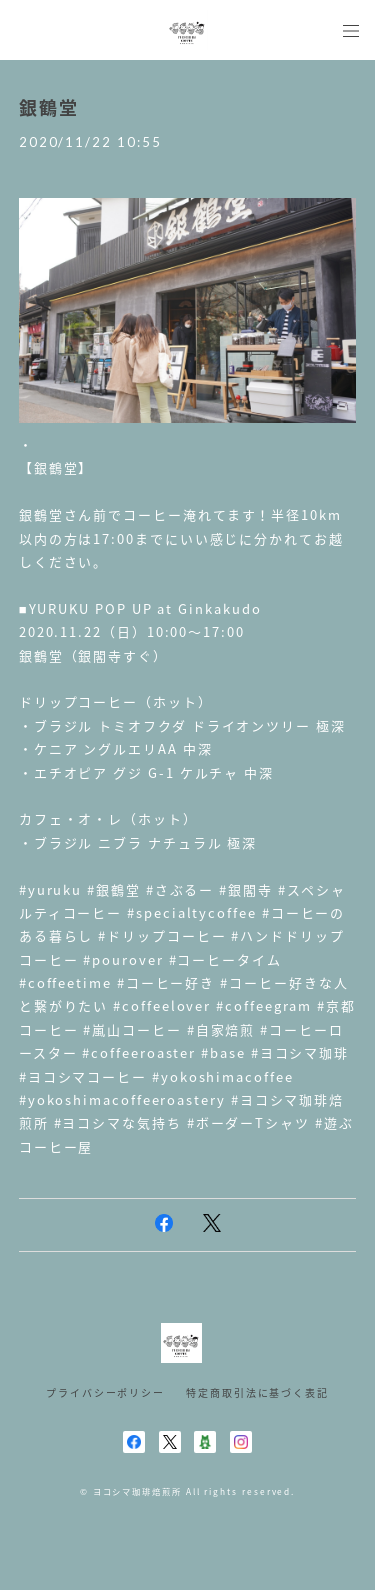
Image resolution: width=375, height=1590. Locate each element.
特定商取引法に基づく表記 (257, 1392)
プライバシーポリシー (105, 1392)
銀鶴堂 (49, 107)
